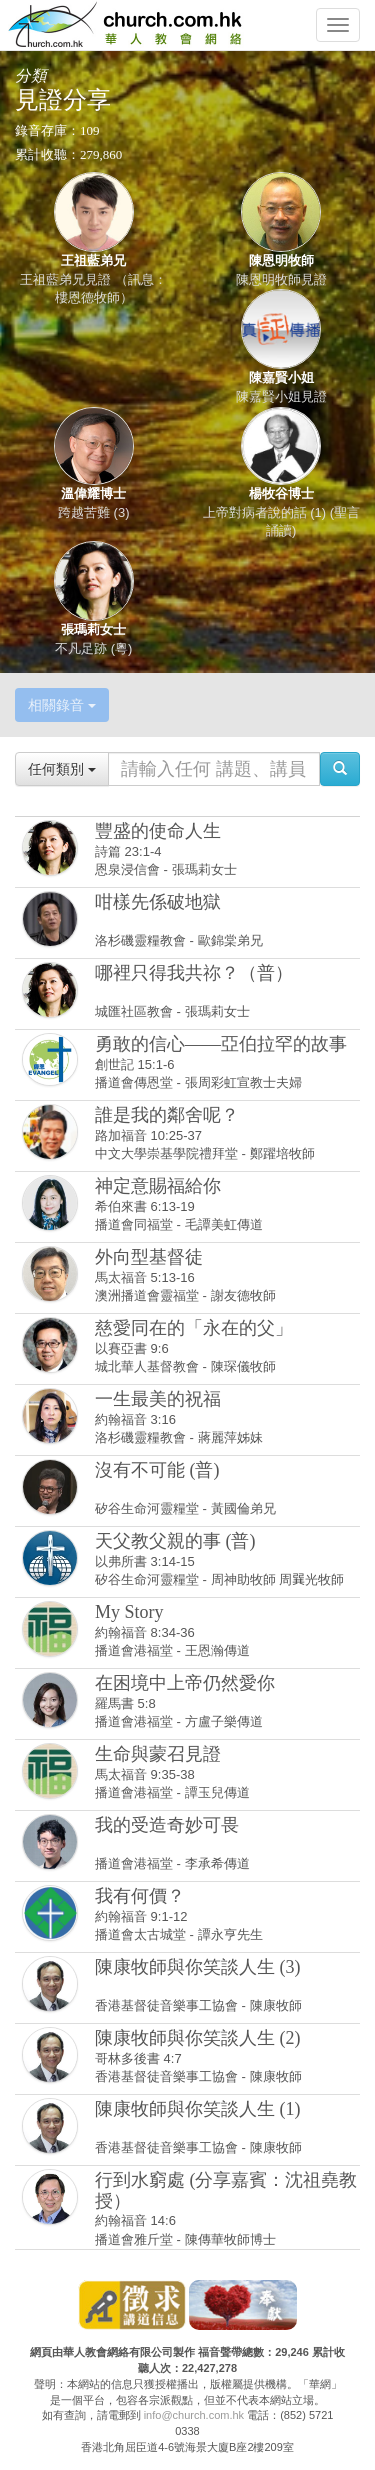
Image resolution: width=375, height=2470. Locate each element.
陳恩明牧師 (281, 260)
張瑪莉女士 (93, 629)
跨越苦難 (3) (94, 512)
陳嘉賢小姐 (281, 377)
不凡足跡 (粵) (93, 648)
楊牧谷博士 (281, 493)
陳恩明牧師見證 (281, 279)
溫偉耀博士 (93, 493)
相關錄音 (62, 705)
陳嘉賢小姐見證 (281, 396)
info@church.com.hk (194, 2415)
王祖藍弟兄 (93, 260)
